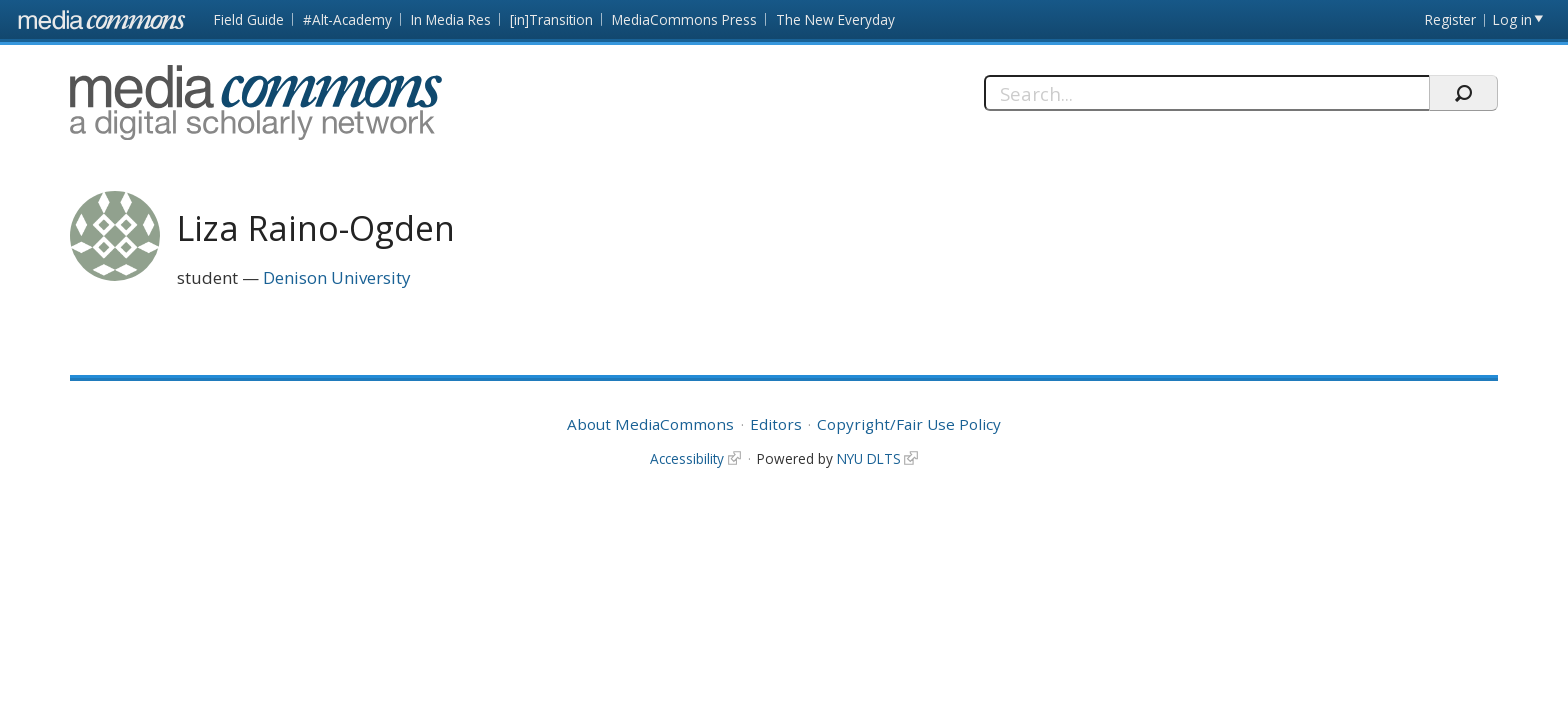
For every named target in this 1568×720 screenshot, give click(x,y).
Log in (1512, 19)
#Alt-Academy (347, 19)
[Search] (1206, 93)
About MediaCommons (650, 424)
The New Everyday (835, 19)
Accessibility (687, 458)
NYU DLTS (869, 458)
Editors (776, 424)
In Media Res (451, 19)
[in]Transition (551, 19)
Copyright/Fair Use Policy (909, 424)
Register (1450, 19)
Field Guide (249, 19)
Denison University (337, 277)
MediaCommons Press (684, 19)
